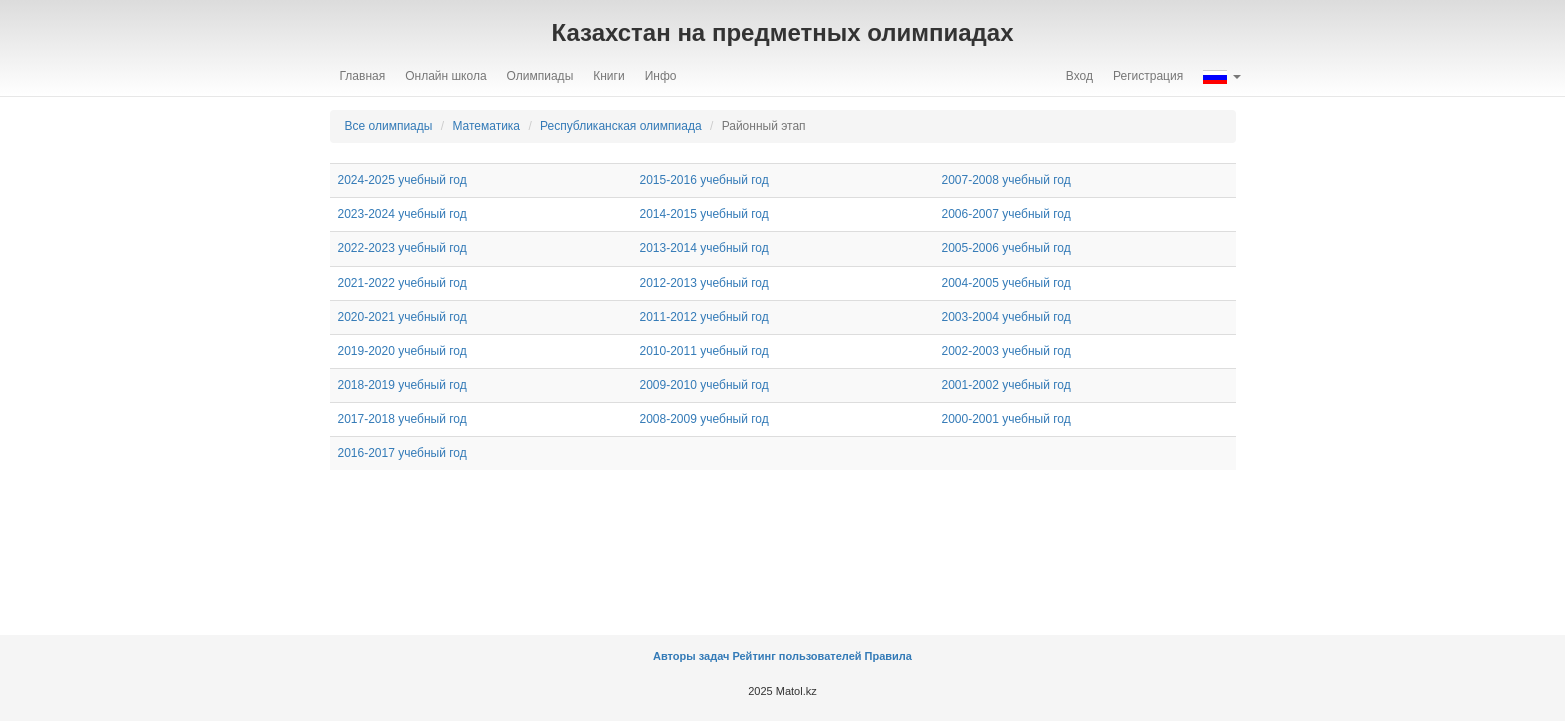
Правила (888, 656)
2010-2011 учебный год (704, 351)
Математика (486, 126)
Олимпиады (540, 76)
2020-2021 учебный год (402, 317)
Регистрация (1148, 76)
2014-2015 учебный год (704, 214)
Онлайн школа (445, 76)
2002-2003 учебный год (1006, 351)
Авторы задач (692, 656)
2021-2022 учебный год (402, 283)
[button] (1221, 76)
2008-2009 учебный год (704, 419)
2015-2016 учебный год (704, 180)
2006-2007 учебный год (1006, 214)
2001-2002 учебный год (1006, 385)
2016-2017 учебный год (402, 453)
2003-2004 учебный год (1006, 317)
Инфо (661, 76)
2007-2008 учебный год (1006, 180)
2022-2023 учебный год (402, 248)
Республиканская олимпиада (621, 126)
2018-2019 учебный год (402, 385)
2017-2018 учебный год (402, 419)
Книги (608, 76)
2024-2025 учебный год (402, 180)
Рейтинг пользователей (796, 656)
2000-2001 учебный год (1006, 419)
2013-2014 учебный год (704, 248)
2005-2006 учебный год (1006, 248)
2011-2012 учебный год (704, 317)
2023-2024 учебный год (402, 214)
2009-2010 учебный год (704, 385)
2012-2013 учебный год (704, 283)
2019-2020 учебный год (402, 351)
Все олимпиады (389, 126)
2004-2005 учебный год (1006, 283)
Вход (1079, 76)
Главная (363, 76)
